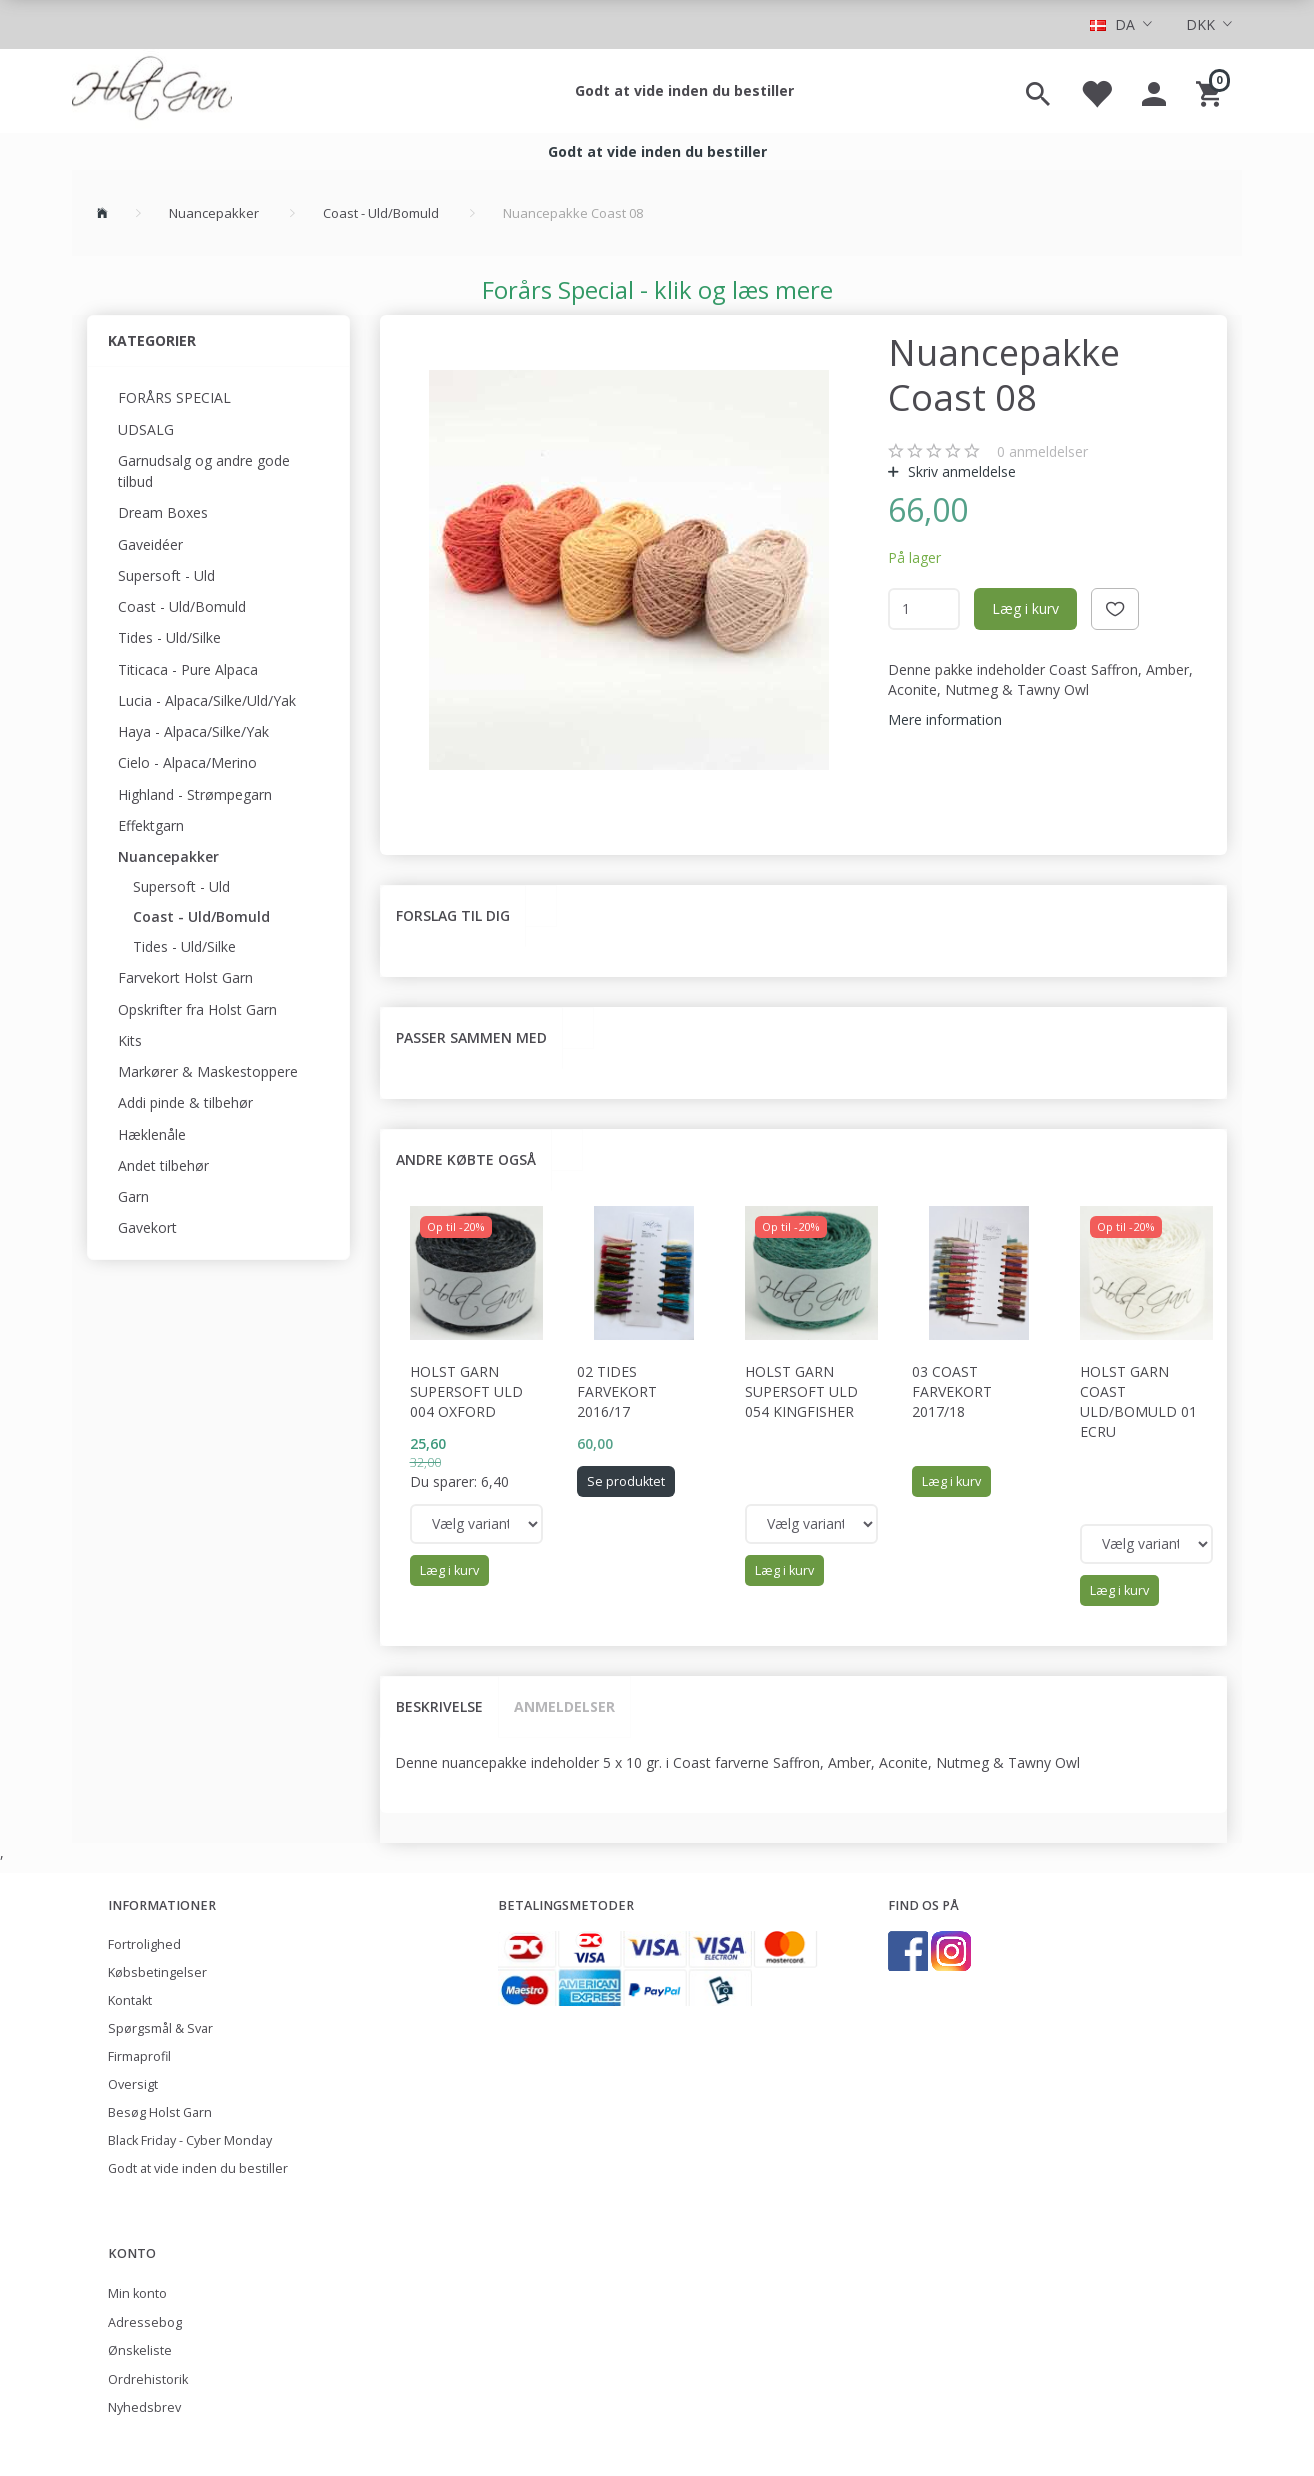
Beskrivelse (439, 1706)
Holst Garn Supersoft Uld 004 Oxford (466, 1391)
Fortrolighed (144, 1944)
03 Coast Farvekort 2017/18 (952, 1391)
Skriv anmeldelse (960, 471)
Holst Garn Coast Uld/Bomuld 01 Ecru (1138, 1401)
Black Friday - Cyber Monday (190, 2140)
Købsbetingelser (157, 1972)
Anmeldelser (564, 1706)
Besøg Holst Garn (160, 2112)
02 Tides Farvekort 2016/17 (617, 1391)
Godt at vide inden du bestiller (684, 90)
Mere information (945, 719)
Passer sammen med (471, 1037)
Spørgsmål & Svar (160, 2028)
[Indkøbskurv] (1211, 91)
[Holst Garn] (152, 91)
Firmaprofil (139, 2056)
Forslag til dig (453, 915)
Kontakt (130, 2000)
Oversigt (133, 2084)
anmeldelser (1042, 451)
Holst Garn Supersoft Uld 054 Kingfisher (801, 1391)
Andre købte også (466, 1159)
